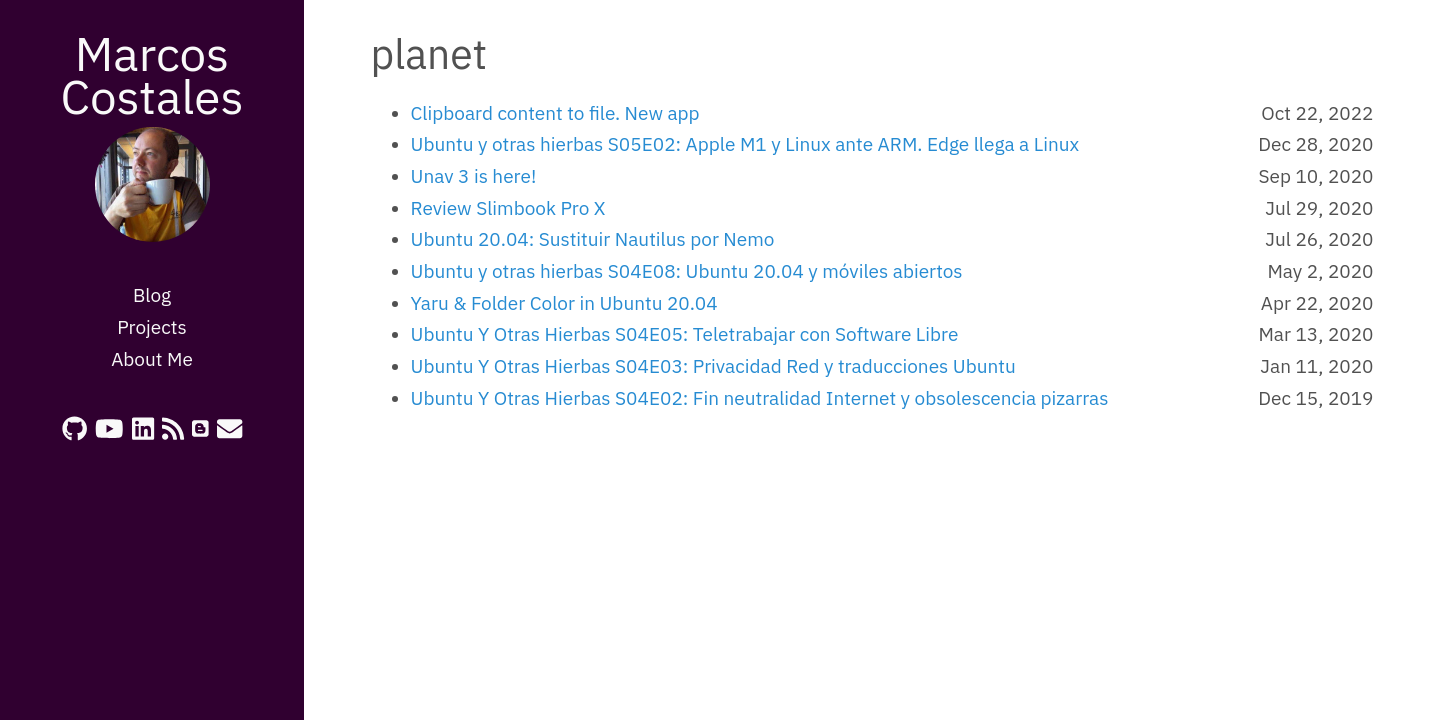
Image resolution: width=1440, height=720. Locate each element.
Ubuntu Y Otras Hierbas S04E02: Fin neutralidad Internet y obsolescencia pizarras (760, 398)
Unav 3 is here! (474, 176)
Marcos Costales (151, 74)
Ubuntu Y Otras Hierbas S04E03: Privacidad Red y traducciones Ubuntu (713, 366)
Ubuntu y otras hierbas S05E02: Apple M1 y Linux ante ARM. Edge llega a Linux (745, 144)
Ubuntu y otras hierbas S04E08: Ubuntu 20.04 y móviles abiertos (687, 271)
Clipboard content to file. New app (555, 113)
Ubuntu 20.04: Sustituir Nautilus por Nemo (593, 239)
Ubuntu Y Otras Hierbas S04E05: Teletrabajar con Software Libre (685, 334)
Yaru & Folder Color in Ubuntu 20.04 (564, 303)
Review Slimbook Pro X (508, 208)
